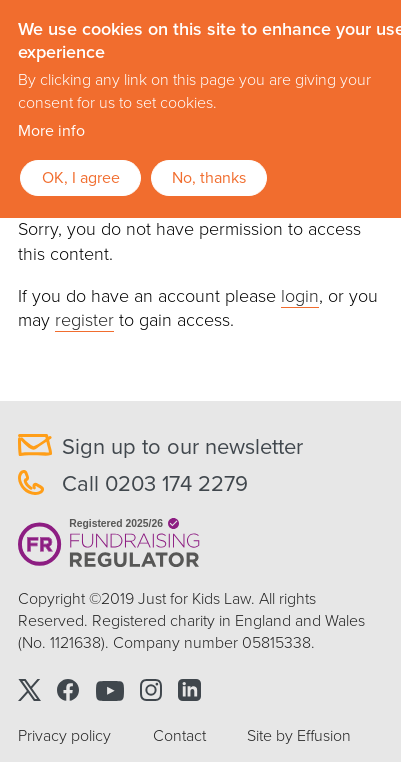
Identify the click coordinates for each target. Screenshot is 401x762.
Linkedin (189, 689)
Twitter (29, 689)
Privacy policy (64, 736)
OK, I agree (81, 178)
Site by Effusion (299, 736)
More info (51, 131)
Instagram (151, 689)
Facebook (68, 689)
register (84, 320)
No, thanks (209, 178)
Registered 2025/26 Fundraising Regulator (109, 543)
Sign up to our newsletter (182, 447)
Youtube (110, 689)
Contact (179, 736)
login (300, 296)
